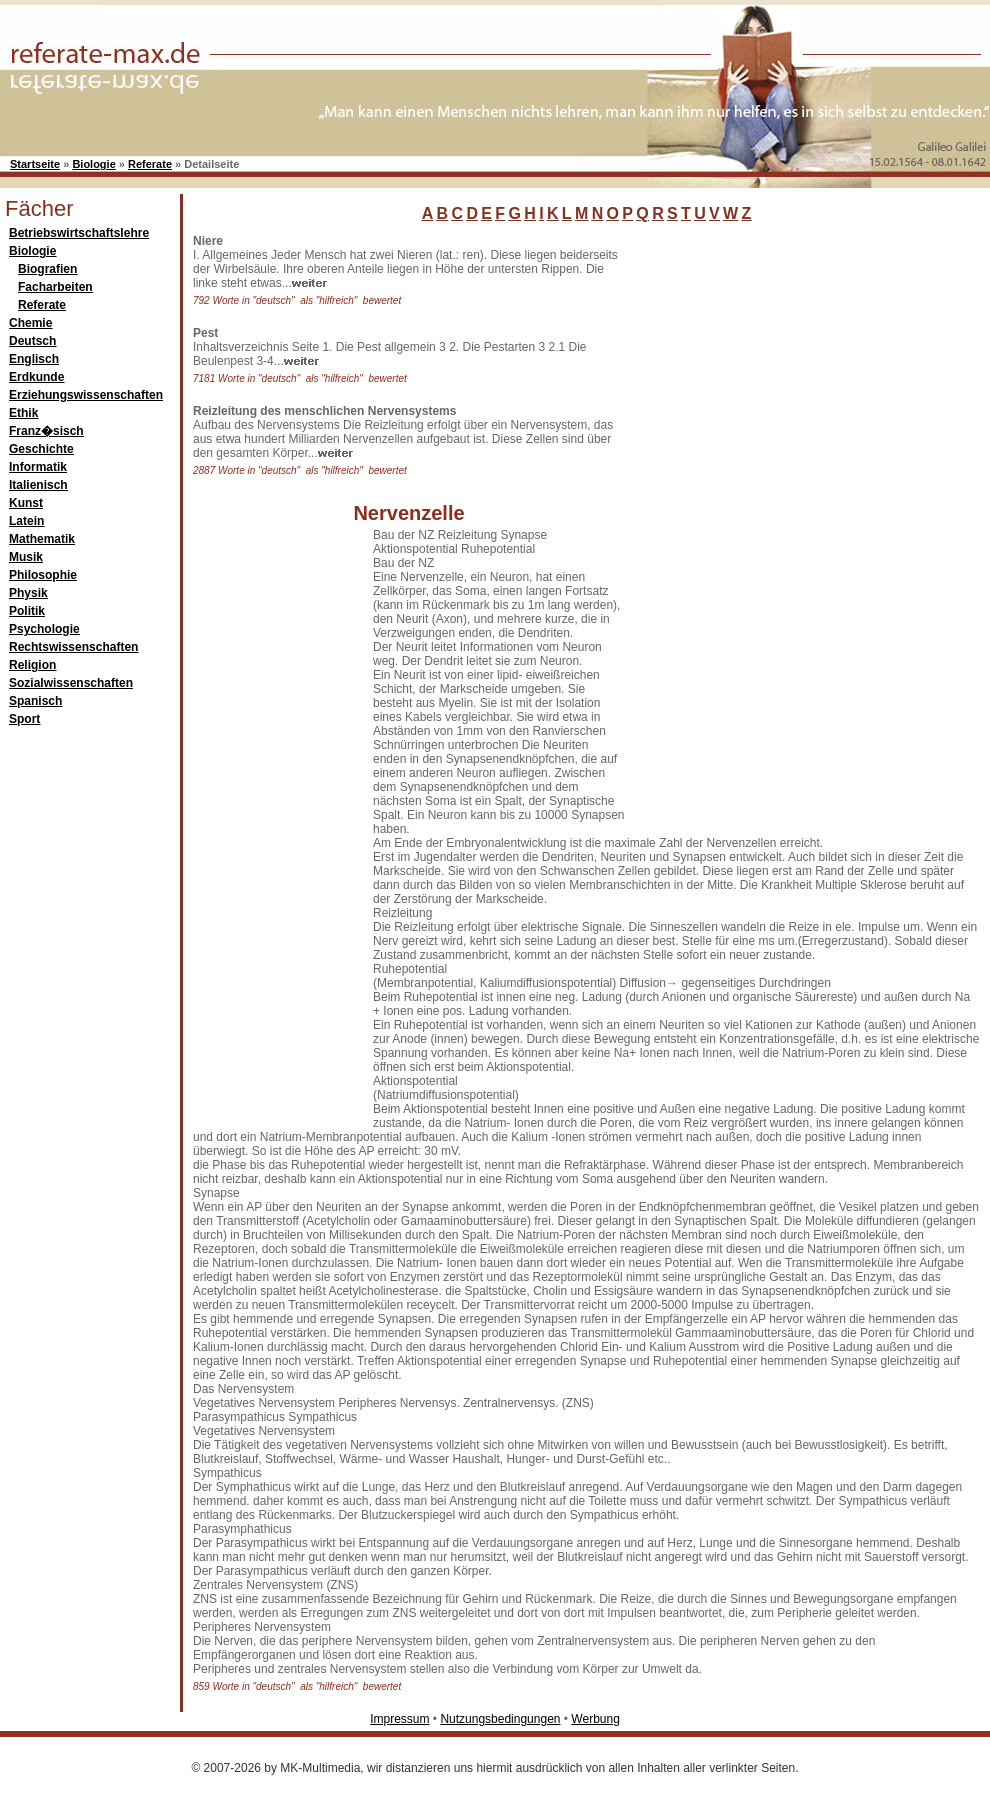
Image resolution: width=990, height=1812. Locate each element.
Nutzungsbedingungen (500, 1719)
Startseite (35, 164)
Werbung (595, 1719)
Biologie (93, 164)
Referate (150, 164)
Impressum (399, 1719)
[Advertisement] (709, 534)
